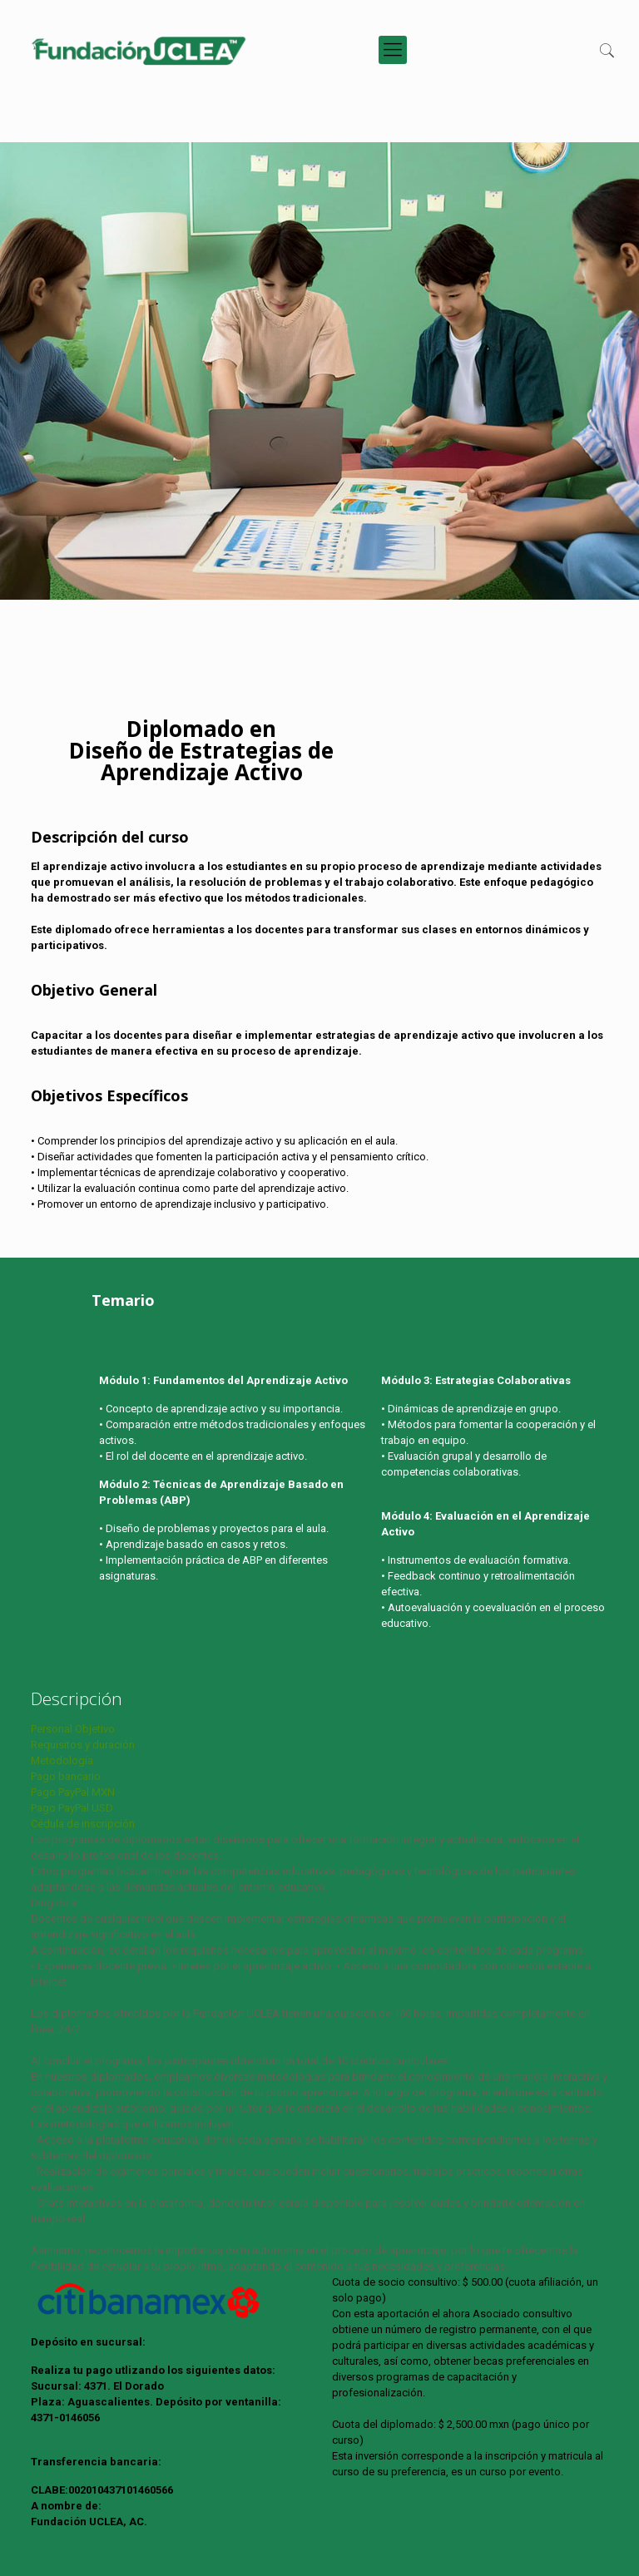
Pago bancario (66, 1776)
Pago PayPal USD (72, 1808)
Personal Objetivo (73, 1729)
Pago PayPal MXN (73, 1792)
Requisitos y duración (83, 1744)
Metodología (62, 1760)
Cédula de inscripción (83, 1823)
